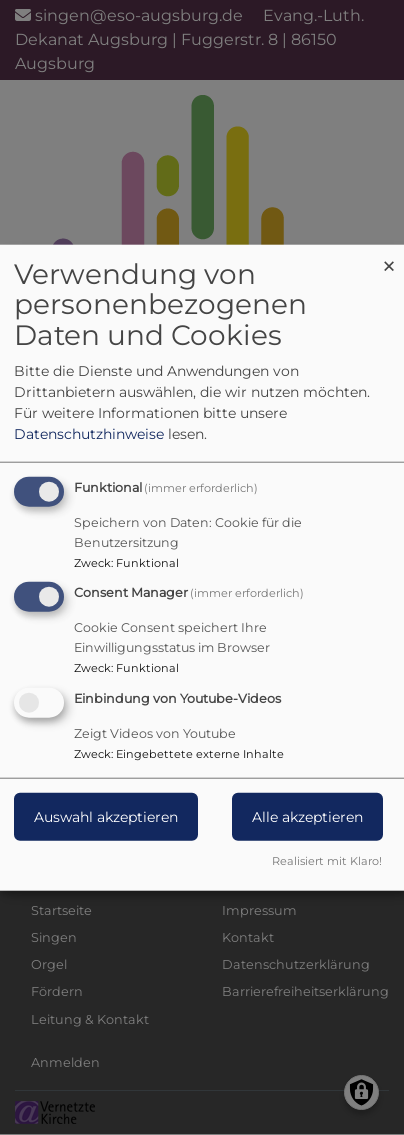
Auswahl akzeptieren (106, 817)
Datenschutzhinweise (89, 433)
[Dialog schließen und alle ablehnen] (389, 256)
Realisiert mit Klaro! (327, 861)
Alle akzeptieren (307, 817)
